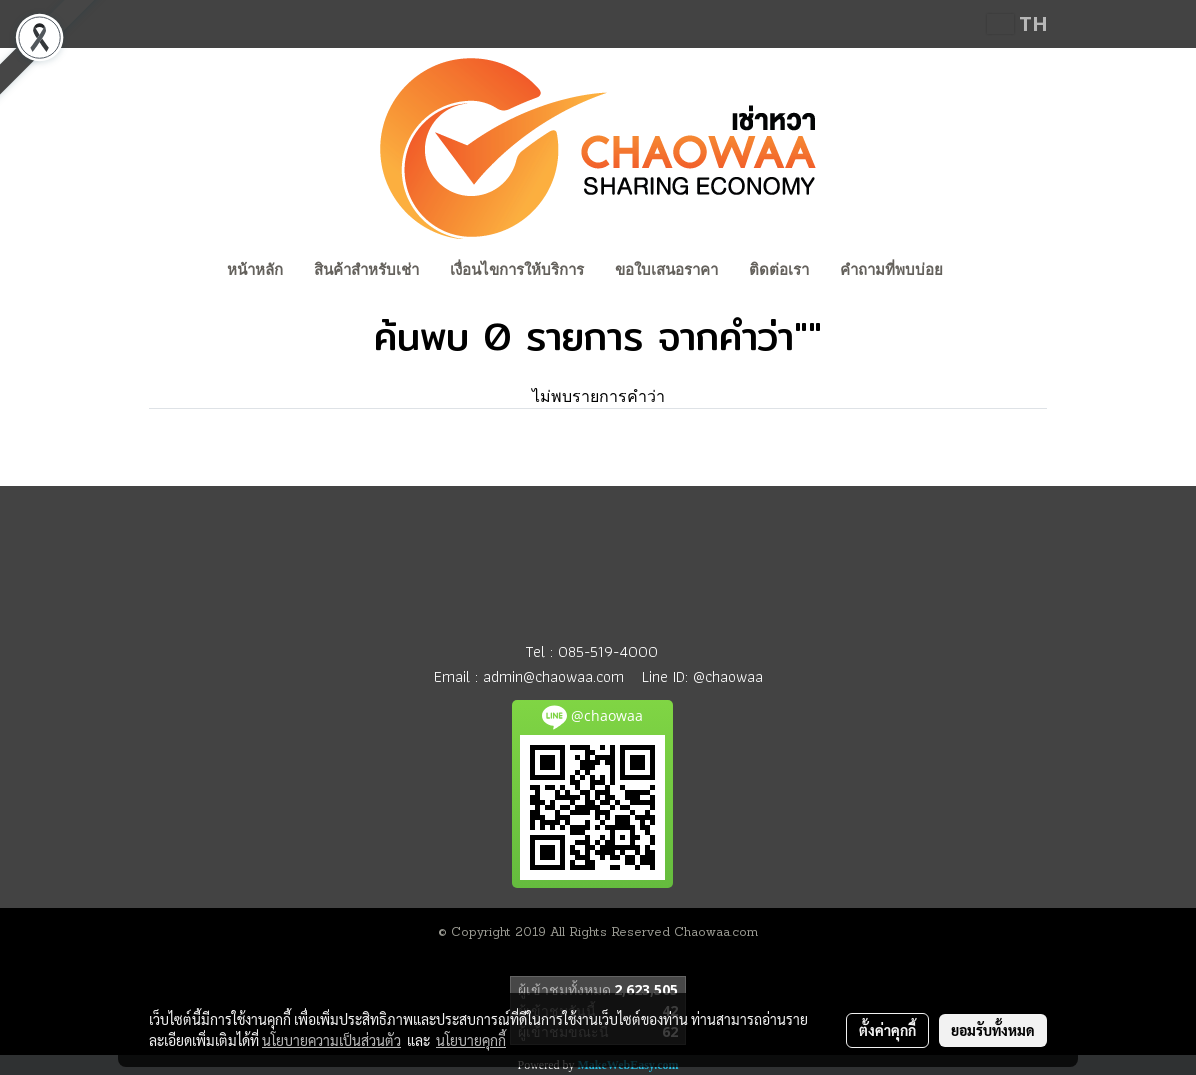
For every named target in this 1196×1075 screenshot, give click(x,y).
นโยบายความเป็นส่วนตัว (331, 1040)
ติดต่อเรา (779, 270)
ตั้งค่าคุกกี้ (887, 1030)
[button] (977, 272)
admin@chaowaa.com (553, 676)
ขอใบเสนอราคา (666, 270)
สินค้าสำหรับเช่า (366, 270)
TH (1017, 23)
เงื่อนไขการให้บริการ (517, 270)
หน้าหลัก (255, 270)
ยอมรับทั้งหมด (993, 1030)
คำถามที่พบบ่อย (891, 270)
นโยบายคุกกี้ (471, 1040)
